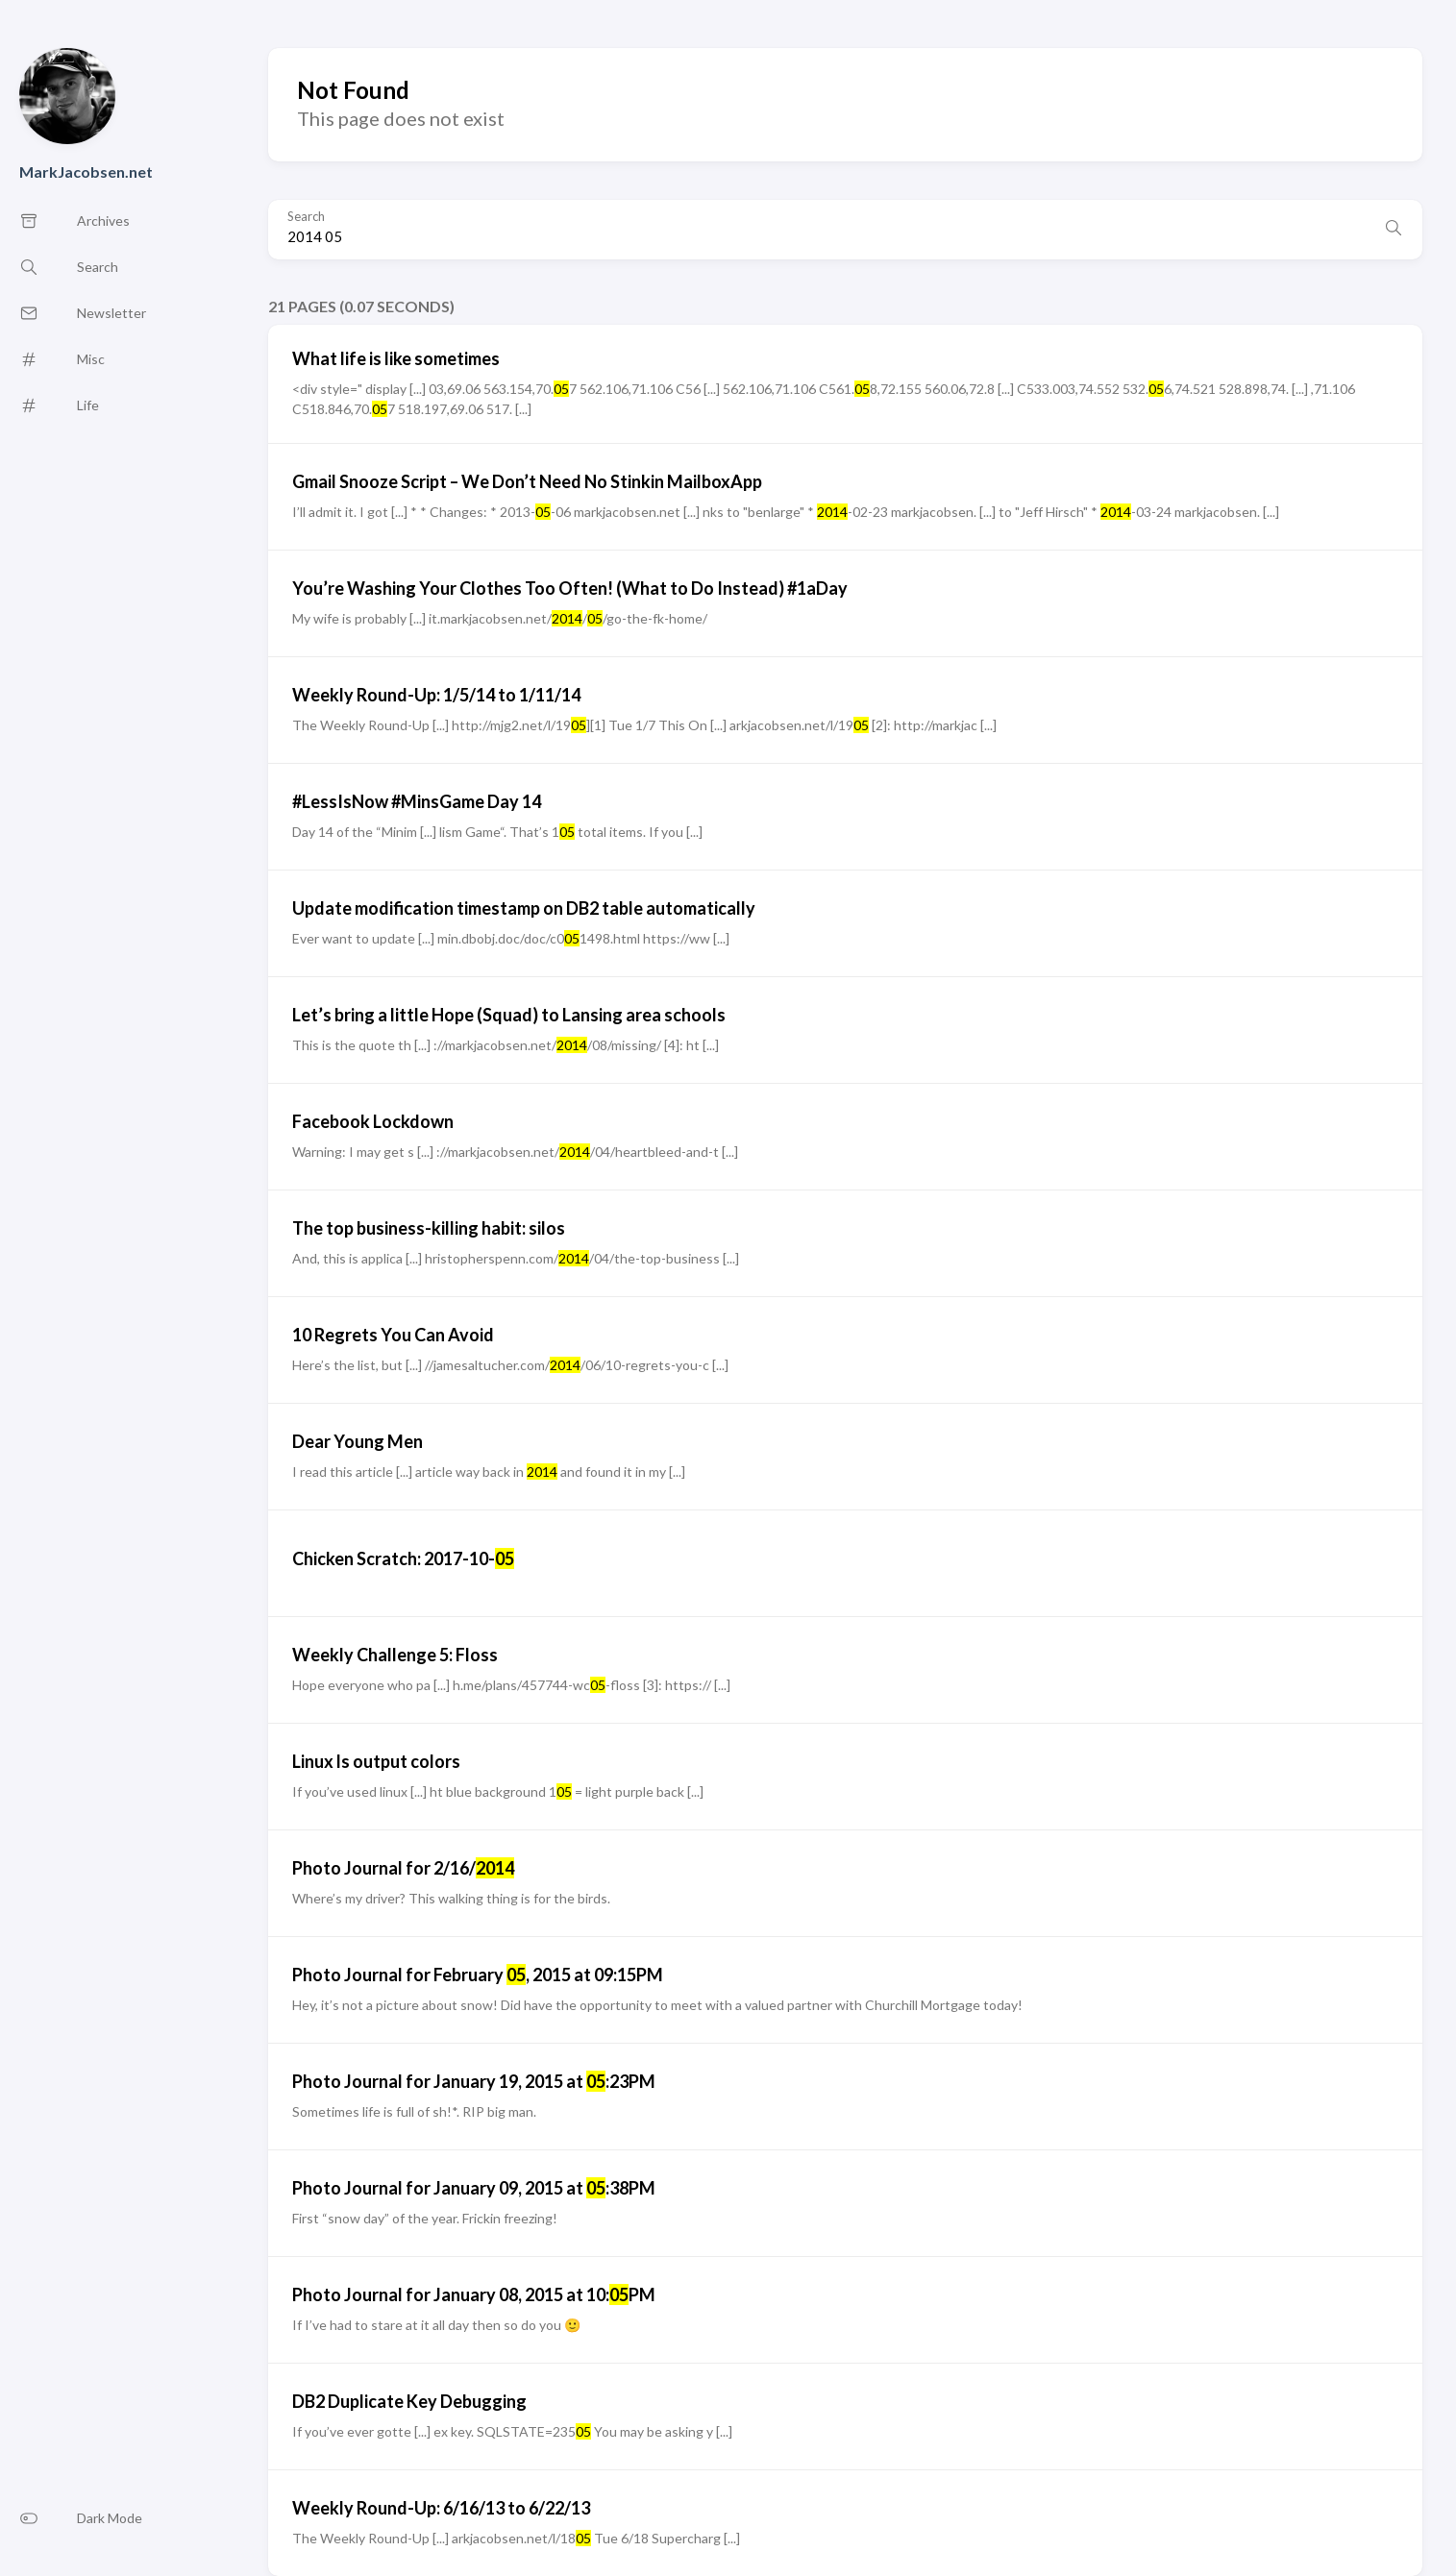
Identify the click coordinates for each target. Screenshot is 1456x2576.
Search (306, 216)
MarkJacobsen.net (86, 171)
